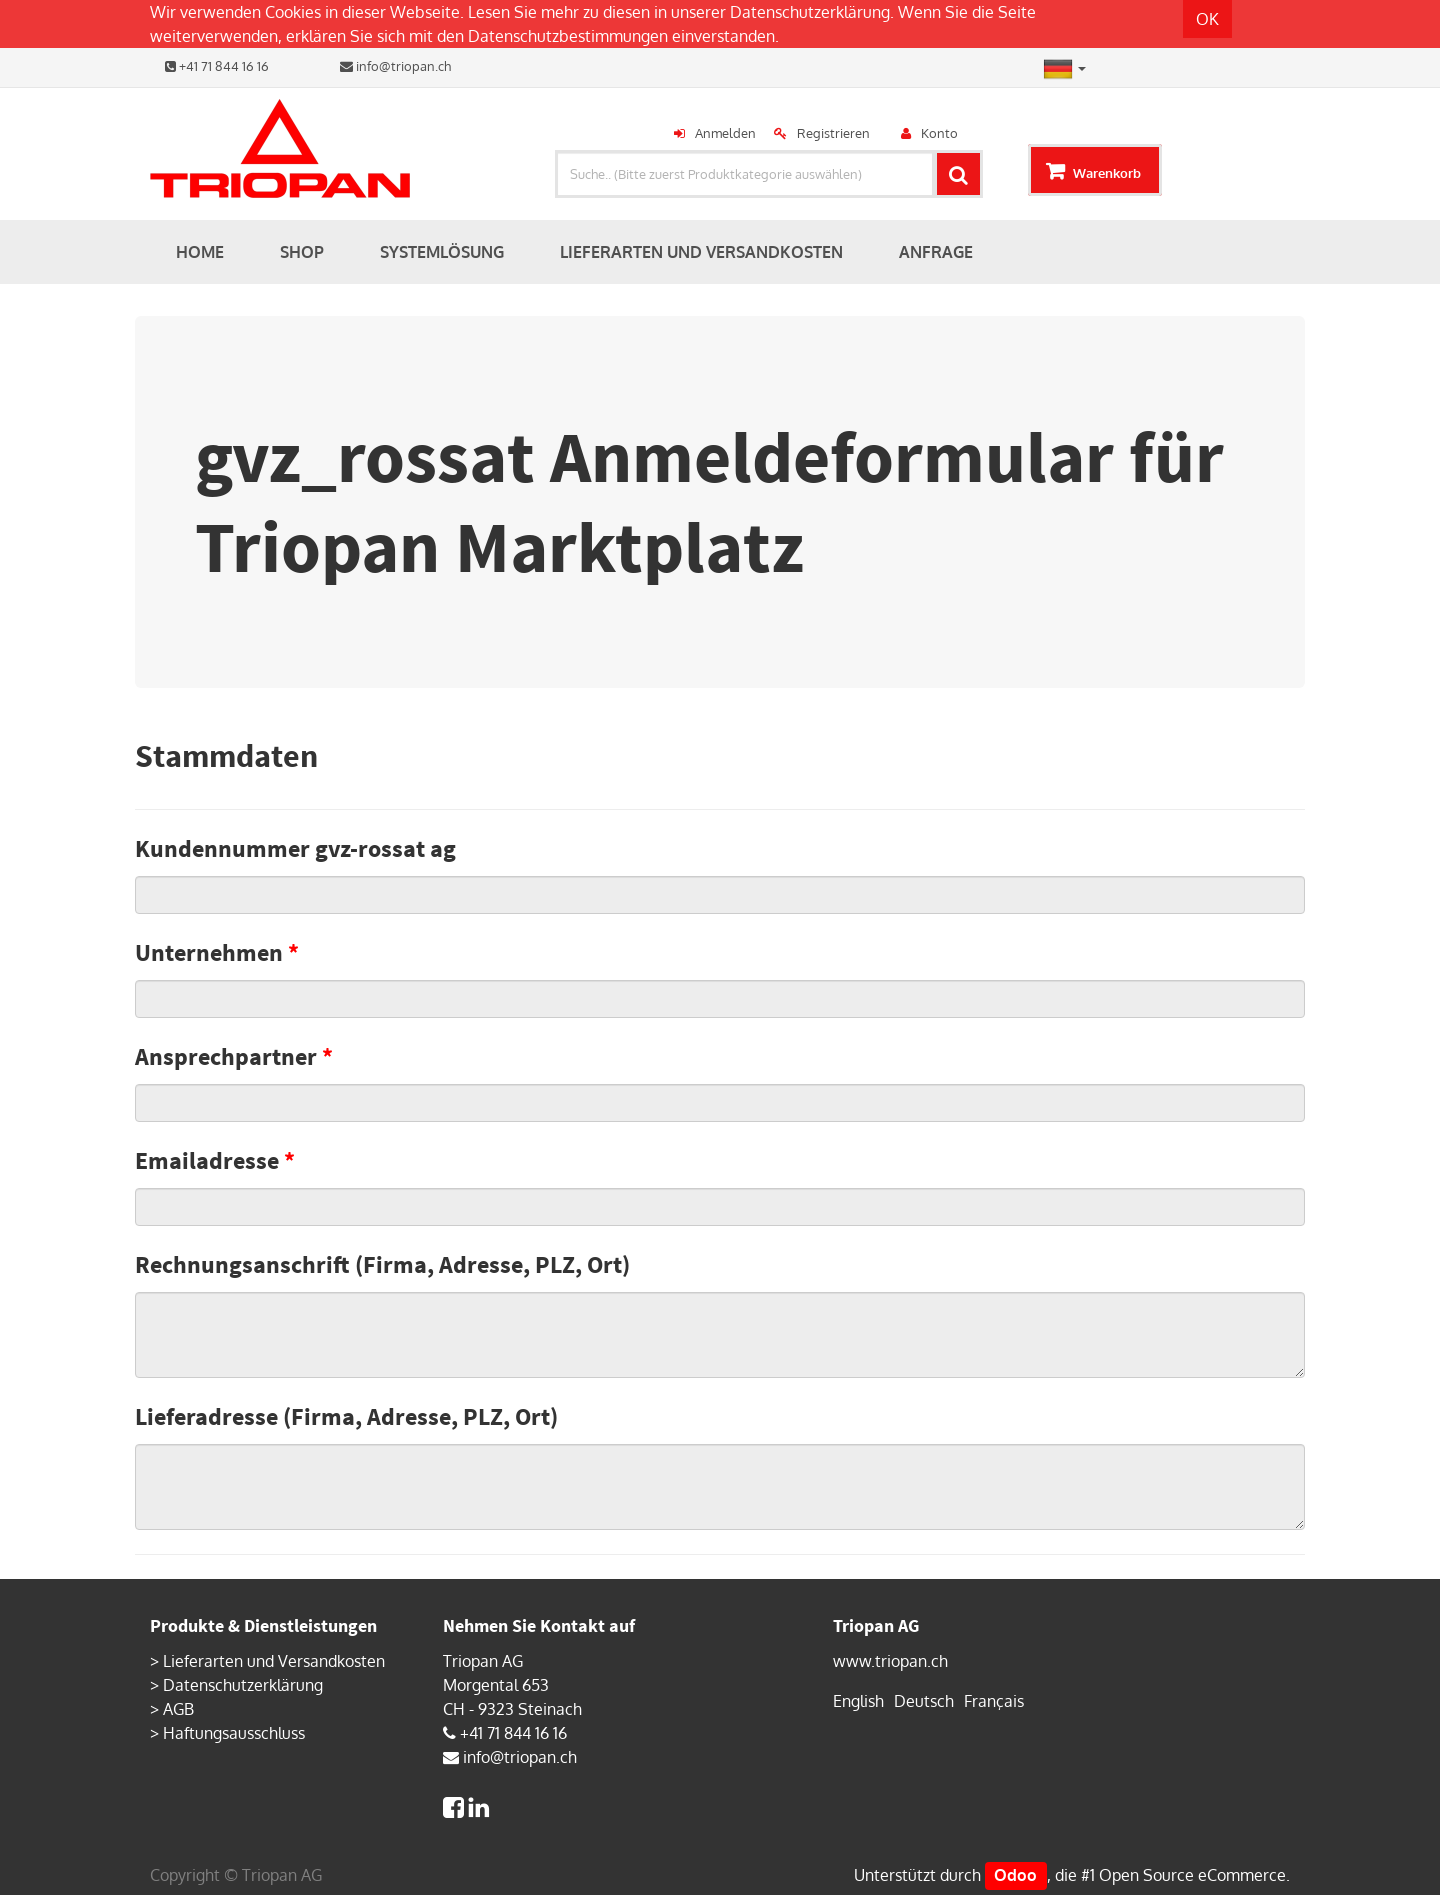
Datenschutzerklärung (810, 12)
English (858, 1701)
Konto (939, 133)
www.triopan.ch (890, 1661)
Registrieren (833, 133)
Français (994, 1701)
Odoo (1015, 1875)
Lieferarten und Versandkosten (274, 1661)
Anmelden (725, 133)
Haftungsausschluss (234, 1733)
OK (1207, 19)
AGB (178, 1709)
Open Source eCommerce (1192, 1875)
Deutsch (924, 1701)
